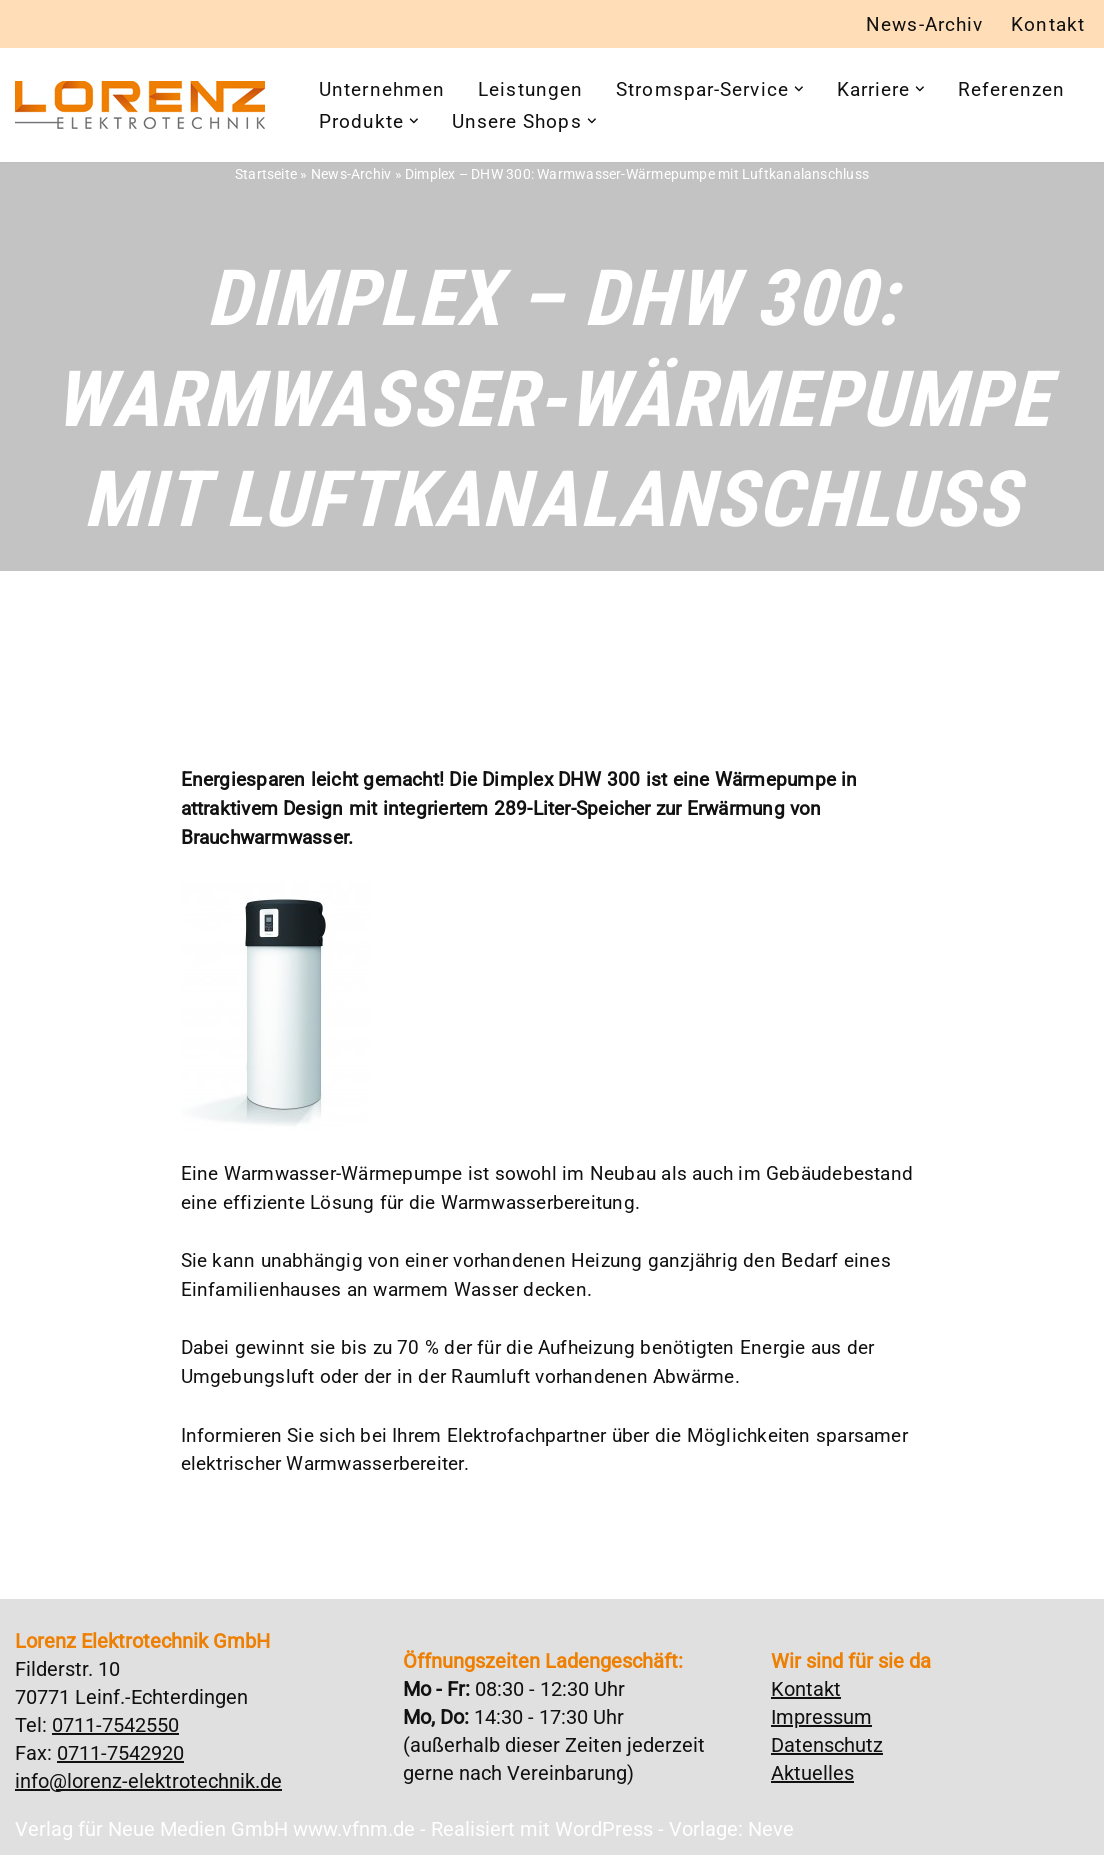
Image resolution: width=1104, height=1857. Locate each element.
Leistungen (541, 90)
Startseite (275, 174)
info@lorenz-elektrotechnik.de (148, 1783)
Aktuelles (812, 1775)
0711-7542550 (115, 1727)
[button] (824, 90)
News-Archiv (917, 25)
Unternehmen (386, 90)
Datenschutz (827, 1747)
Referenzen (375, 123)
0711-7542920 (120, 1755)
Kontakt (1046, 25)
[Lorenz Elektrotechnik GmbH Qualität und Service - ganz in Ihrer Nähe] (140, 106)
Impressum (821, 1719)
